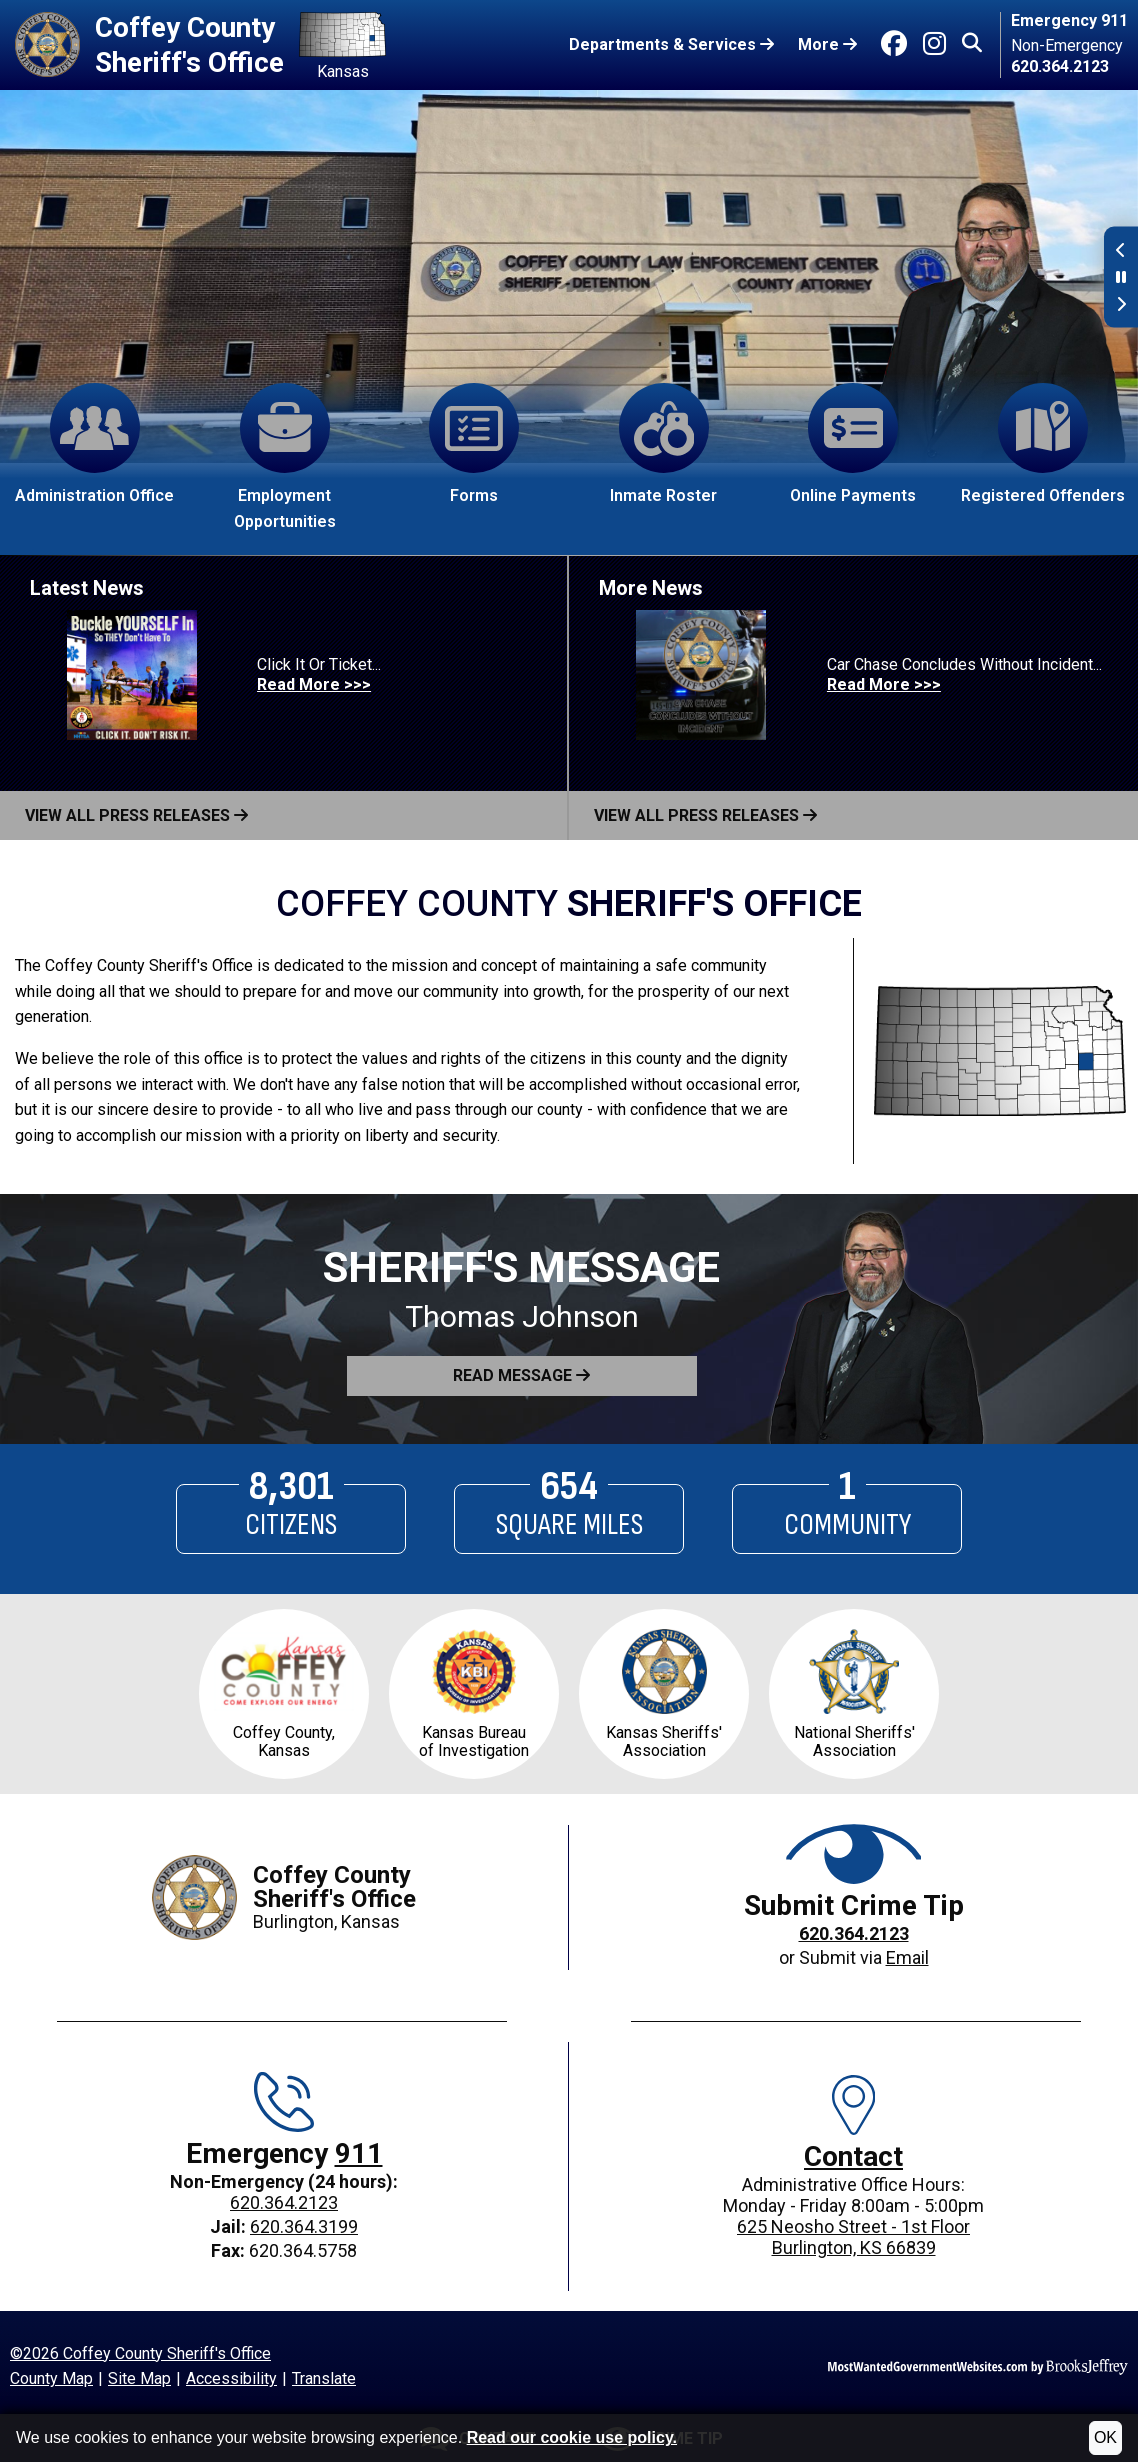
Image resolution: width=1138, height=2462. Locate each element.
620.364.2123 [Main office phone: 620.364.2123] (284, 2202)
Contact (853, 2156)
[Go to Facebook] (894, 44)
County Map (51, 2378)
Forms (474, 444)
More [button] (827, 44)
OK (1105, 2437)
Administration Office (94, 444)
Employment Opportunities (285, 457)
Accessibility (231, 2378)
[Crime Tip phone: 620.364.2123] (854, 1935)
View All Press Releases (136, 815)
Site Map (139, 2378)
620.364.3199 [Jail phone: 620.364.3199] (304, 2226)
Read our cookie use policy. (572, 2437)
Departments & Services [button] (671, 44)
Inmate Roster (663, 444)
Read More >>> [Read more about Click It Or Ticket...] (314, 684)
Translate (324, 2378)
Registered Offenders (1043, 444)
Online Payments (853, 444)
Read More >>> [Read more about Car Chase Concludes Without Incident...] (884, 684)
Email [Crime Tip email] (907, 1957)
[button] (972, 45)
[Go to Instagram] (934, 44)
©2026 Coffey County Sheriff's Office (140, 2353)
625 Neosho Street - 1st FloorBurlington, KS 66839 (853, 2237)
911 (359, 2153)
